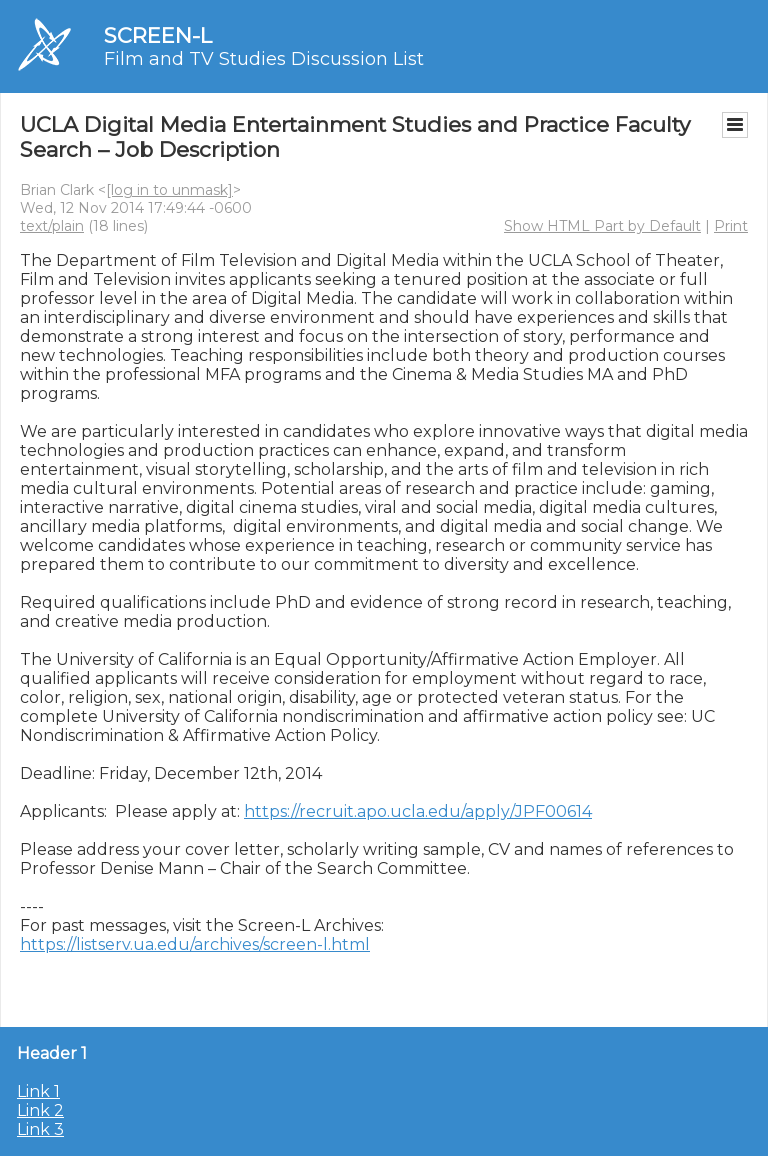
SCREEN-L (158, 35)
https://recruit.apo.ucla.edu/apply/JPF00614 (418, 811)
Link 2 (40, 1110)
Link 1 (38, 1091)
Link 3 (40, 1129)
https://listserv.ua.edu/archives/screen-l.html (195, 944)
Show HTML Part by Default (602, 226)
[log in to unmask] (169, 190)
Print (731, 226)
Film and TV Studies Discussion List (264, 59)
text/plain (52, 226)
